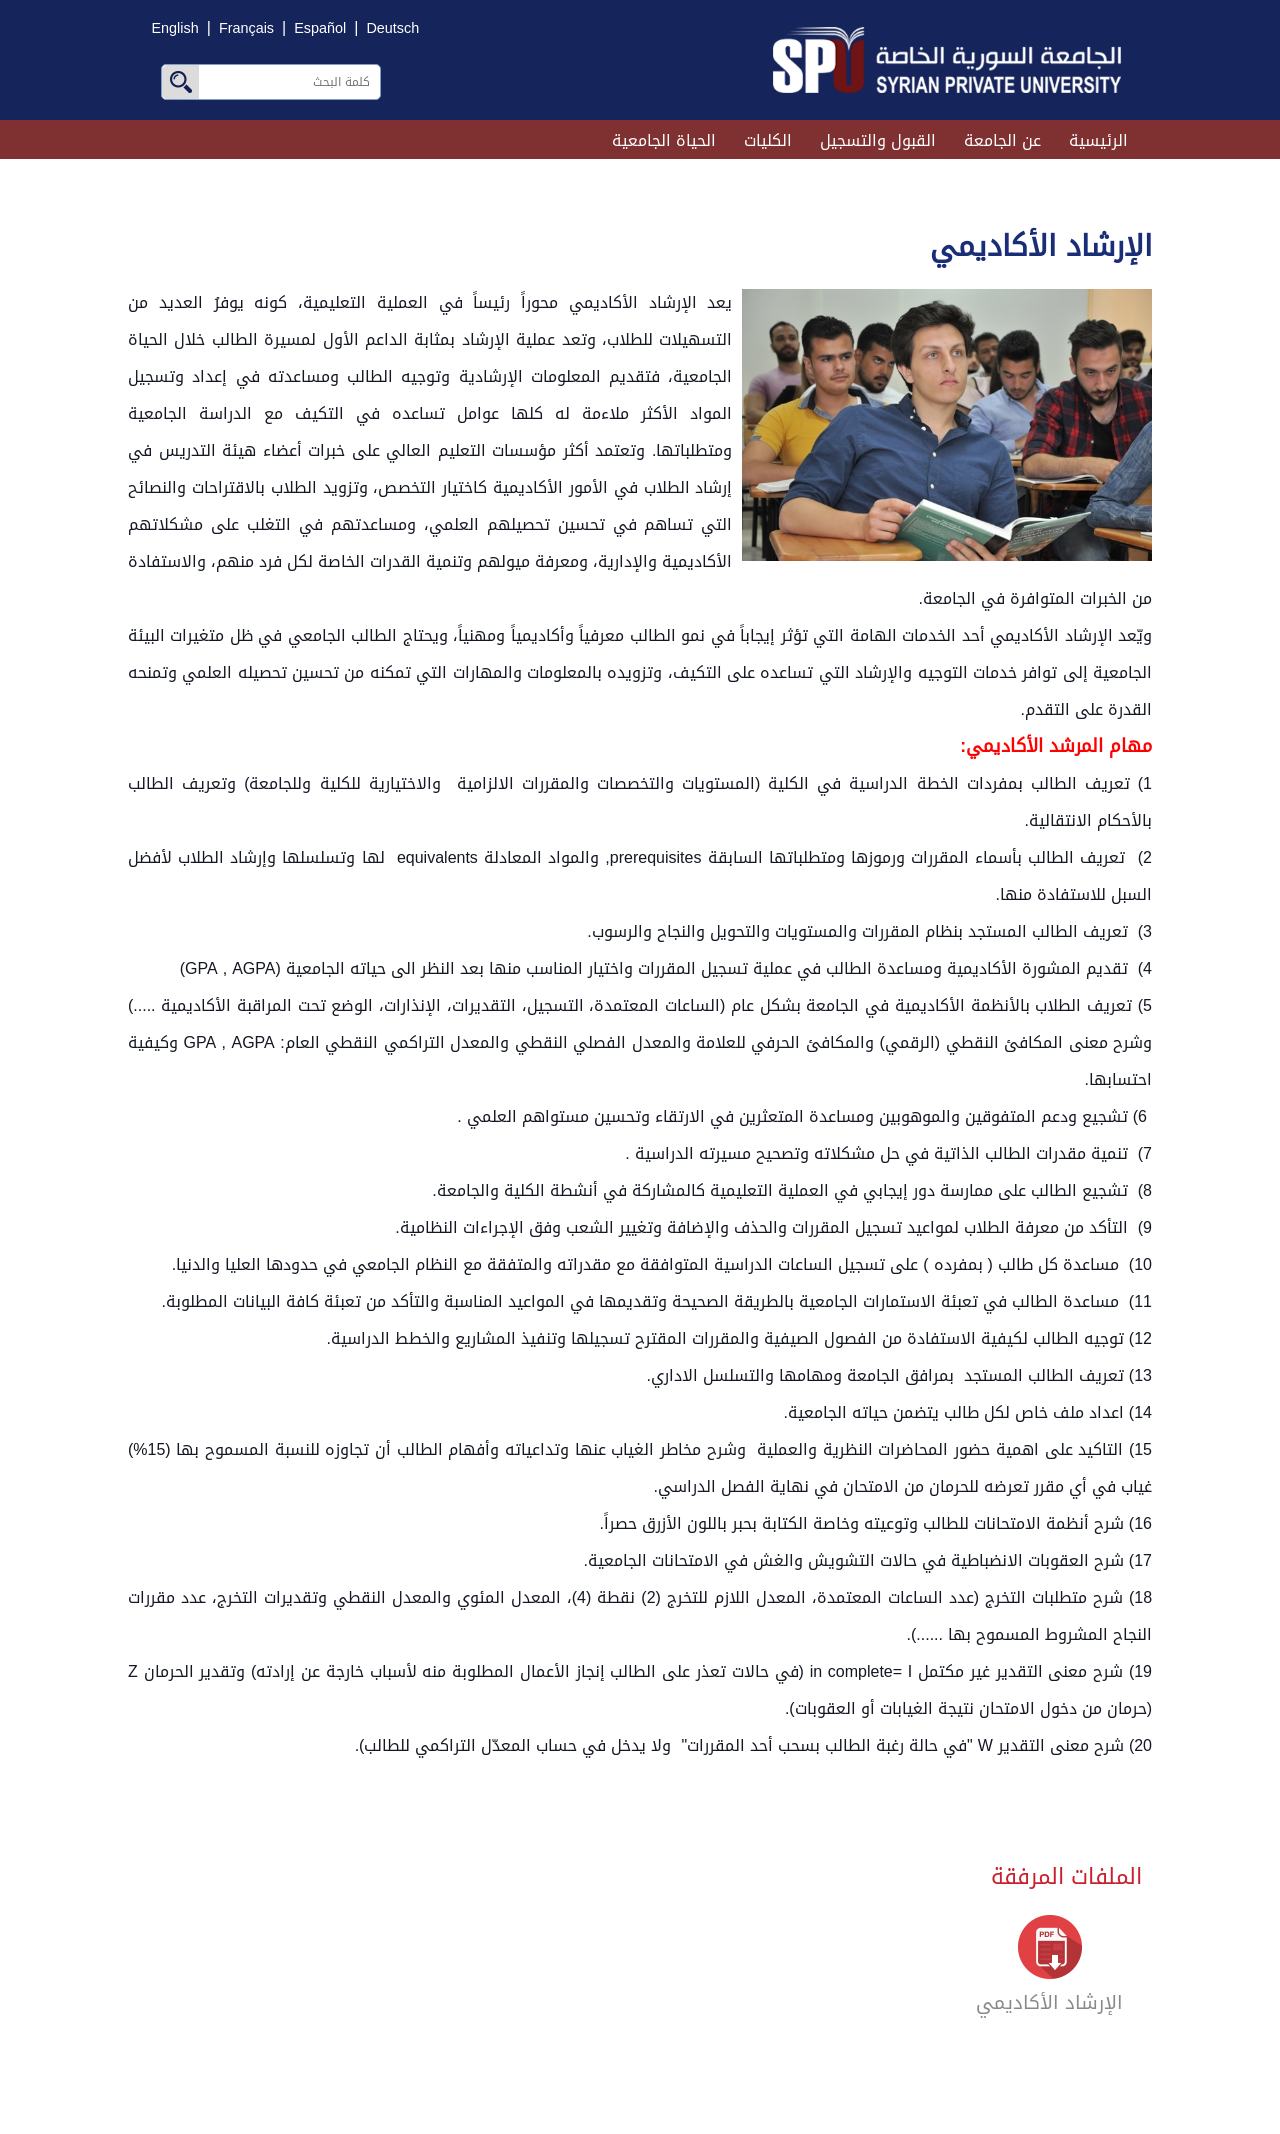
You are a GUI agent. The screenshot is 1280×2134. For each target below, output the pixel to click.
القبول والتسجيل (878, 140)
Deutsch (392, 28)
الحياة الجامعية (664, 140)
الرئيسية (1098, 140)
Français (246, 28)
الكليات (768, 140)
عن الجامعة (1002, 140)
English (175, 28)
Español (320, 28)
